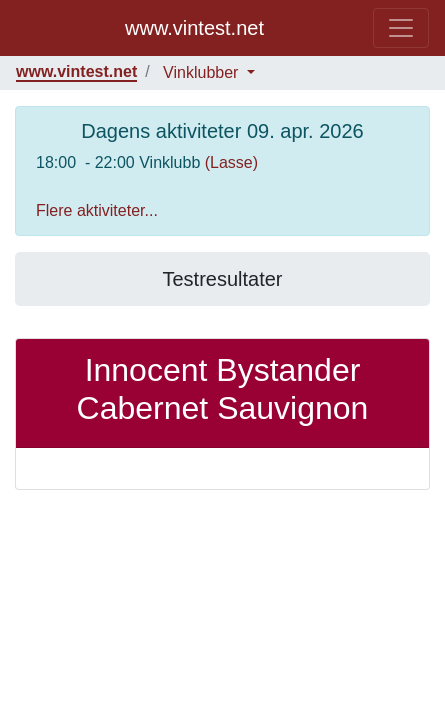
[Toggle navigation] (401, 28)
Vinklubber (203, 72)
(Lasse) (231, 162)
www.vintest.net (194, 28)
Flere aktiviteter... (97, 210)
